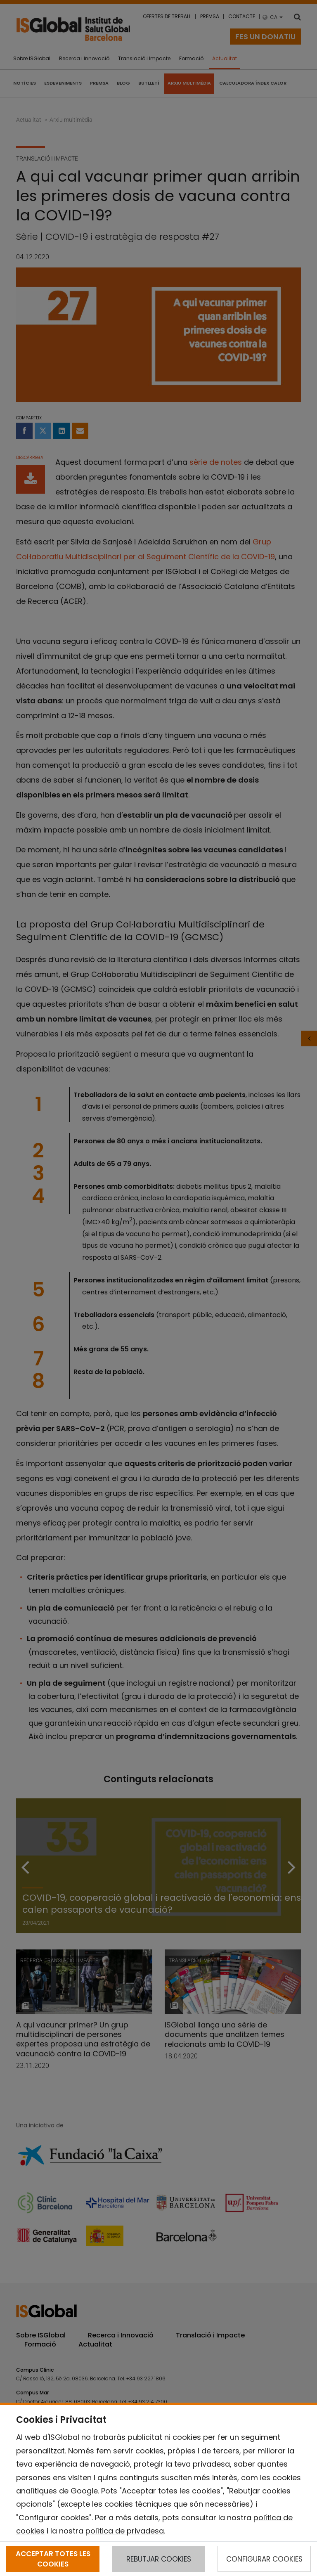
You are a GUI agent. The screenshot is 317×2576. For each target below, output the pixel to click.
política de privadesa (124, 2531)
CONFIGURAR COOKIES (264, 2559)
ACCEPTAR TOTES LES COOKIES (53, 2559)
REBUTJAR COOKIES (158, 2559)
